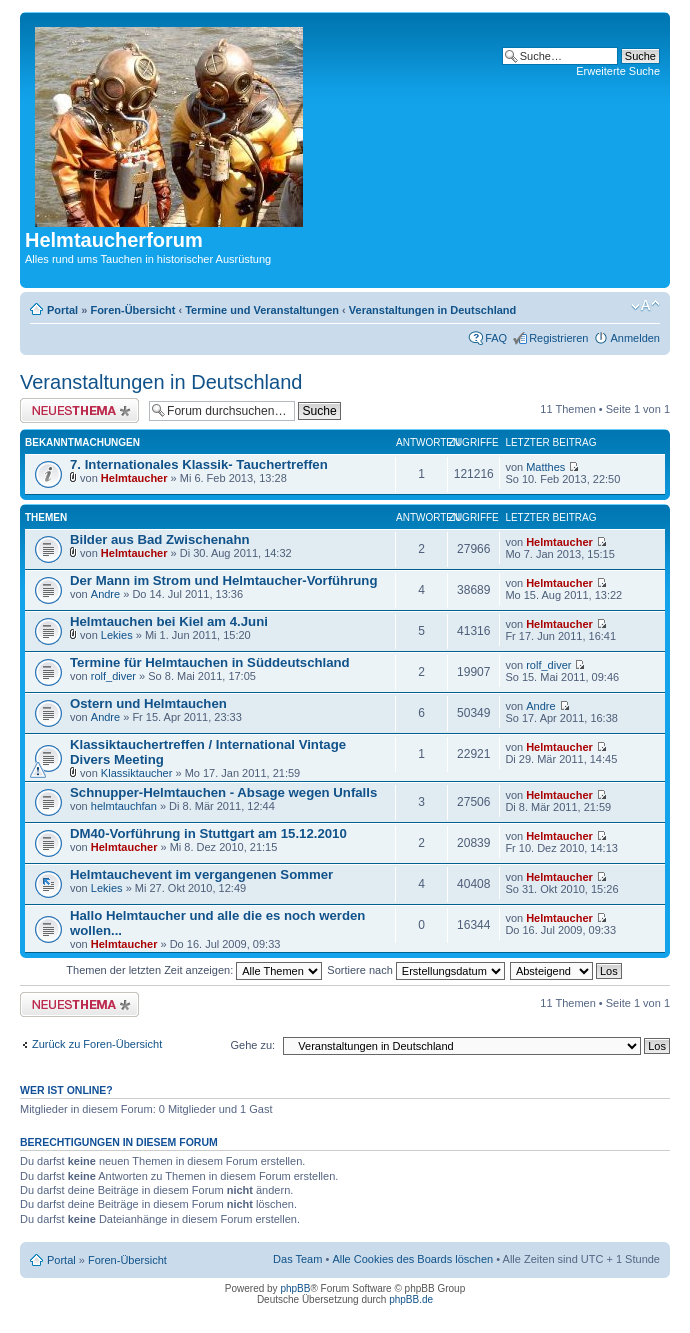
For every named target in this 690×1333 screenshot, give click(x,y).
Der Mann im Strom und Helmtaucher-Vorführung (223, 580)
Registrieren (558, 338)
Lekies (117, 635)
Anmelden (635, 338)
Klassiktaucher (137, 773)
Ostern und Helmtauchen (148, 703)
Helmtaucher (134, 478)
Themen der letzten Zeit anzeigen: (194, 970)
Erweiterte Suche (618, 71)
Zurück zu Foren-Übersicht (97, 1044)
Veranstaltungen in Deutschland (432, 310)
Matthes (545, 467)
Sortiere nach (415, 970)
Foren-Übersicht (132, 310)
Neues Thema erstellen (79, 410)
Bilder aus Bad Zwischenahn (160, 539)
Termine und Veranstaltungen (262, 310)
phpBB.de (411, 1299)
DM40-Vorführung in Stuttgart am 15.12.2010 (208, 833)
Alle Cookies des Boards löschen (412, 1259)
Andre (105, 594)
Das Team (297, 1259)
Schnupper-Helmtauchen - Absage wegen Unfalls (223, 792)
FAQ (496, 338)
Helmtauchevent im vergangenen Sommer (201, 874)
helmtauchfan (124, 806)
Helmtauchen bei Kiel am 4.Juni (169, 621)
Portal (62, 310)
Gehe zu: (252, 1045)
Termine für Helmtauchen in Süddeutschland (210, 662)
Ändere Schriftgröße (645, 306)
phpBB (295, 1288)
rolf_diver (113, 676)
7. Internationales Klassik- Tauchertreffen (199, 464)
